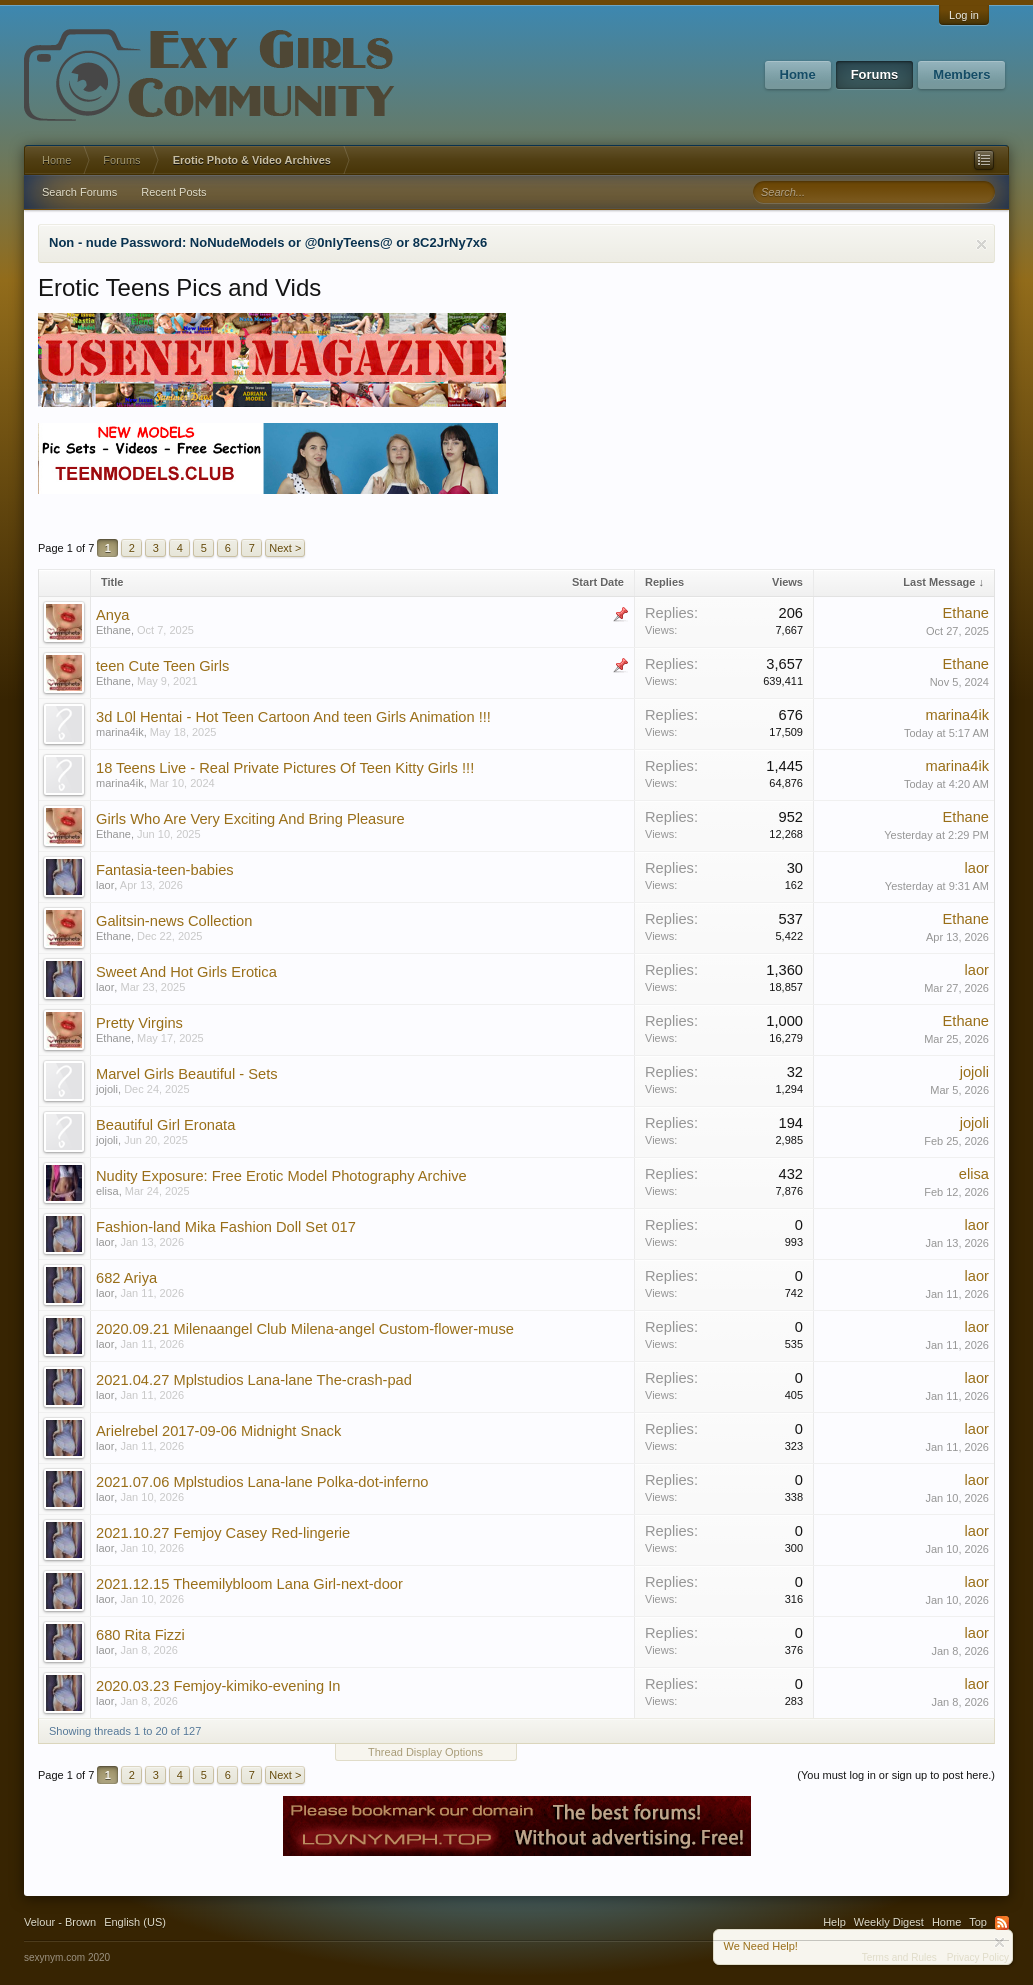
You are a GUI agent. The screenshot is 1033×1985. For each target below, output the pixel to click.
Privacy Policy (978, 1957)
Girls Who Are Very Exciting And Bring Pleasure (250, 819)
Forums (875, 74)
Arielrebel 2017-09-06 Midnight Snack (218, 1431)
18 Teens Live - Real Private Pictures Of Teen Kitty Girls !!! (285, 768)
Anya (112, 615)
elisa (107, 1191)
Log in (964, 15)
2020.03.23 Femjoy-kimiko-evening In (218, 1686)
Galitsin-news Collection (174, 921)
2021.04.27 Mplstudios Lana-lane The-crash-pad (254, 1380)
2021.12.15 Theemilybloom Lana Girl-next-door (249, 1584)
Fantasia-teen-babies (165, 870)
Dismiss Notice (981, 244)
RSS (1002, 1923)
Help (834, 1922)
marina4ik (120, 732)
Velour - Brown (60, 1922)
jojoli (107, 1089)
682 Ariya (126, 1278)
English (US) (135, 1922)
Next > (285, 548)
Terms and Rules (899, 1957)
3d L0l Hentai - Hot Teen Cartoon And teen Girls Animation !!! (293, 717)
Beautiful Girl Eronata (165, 1125)
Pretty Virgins (139, 1023)
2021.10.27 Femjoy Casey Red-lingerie (223, 1533)
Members (961, 74)
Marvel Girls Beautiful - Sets (187, 1074)
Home (798, 74)
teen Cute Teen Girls (162, 666)
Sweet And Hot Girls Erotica (186, 972)
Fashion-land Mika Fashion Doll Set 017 (226, 1227)
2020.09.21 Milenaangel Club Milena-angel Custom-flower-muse (305, 1329)
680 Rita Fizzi (140, 1635)
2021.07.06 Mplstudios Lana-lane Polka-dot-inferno (262, 1482)
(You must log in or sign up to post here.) (896, 1775)
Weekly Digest (889, 1922)
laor (105, 885)
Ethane (113, 630)
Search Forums (79, 192)
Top (978, 1922)
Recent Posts (173, 192)
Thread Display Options (425, 1752)
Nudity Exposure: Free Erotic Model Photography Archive (281, 1176)
